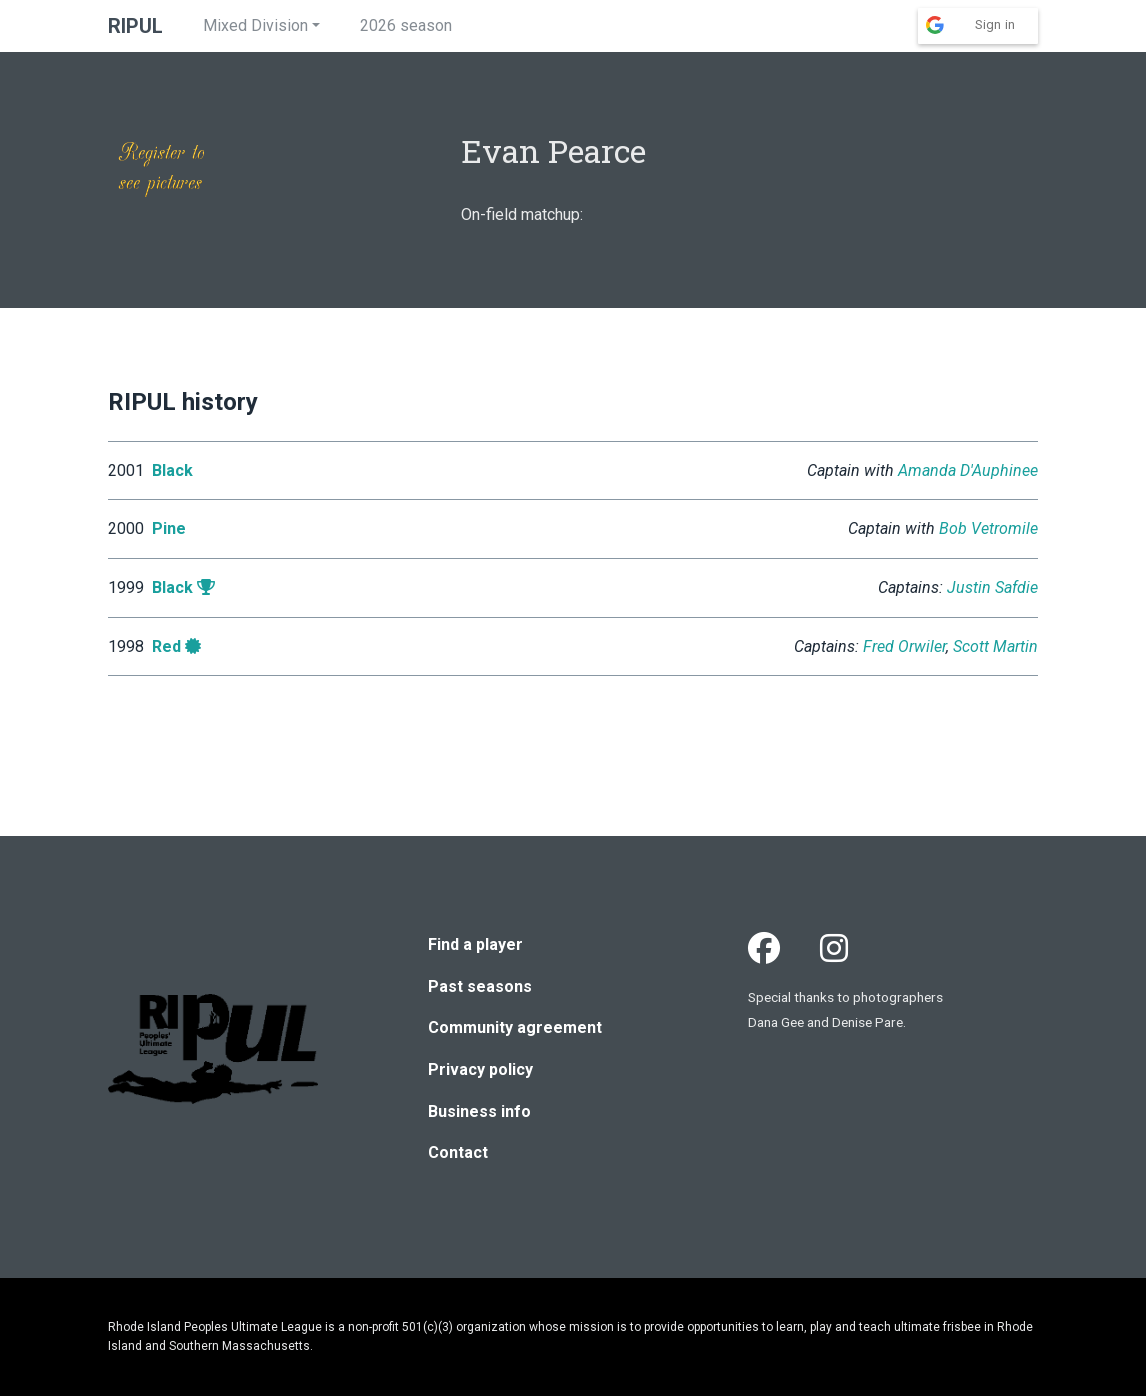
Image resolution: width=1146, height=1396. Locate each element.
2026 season (406, 25)
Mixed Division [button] (255, 25)
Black (172, 470)
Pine (169, 528)
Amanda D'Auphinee (968, 470)
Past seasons (480, 986)
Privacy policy (480, 1069)
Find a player (475, 944)
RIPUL (135, 26)
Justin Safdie (992, 587)
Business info (479, 1111)
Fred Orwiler (904, 646)
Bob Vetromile (988, 528)
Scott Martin (995, 646)
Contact (458, 1152)
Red (166, 646)
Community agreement (515, 1027)
